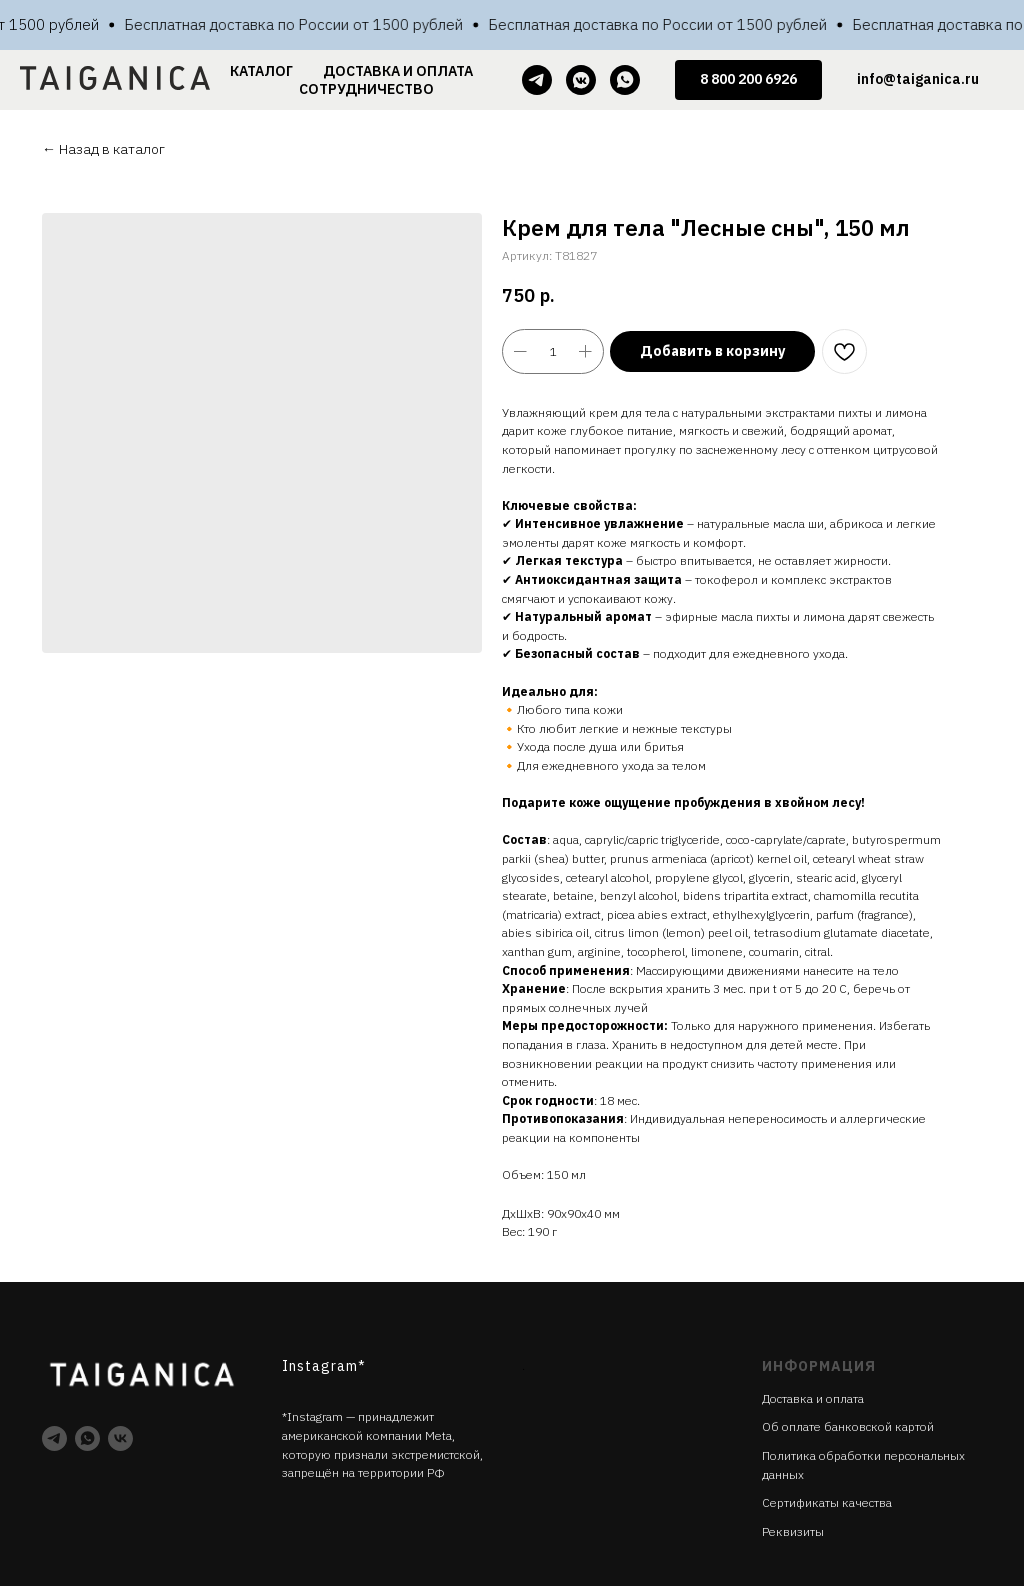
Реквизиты (793, 1531)
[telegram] (537, 80)
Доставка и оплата (813, 1398)
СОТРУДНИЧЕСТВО (366, 89)
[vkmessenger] (581, 80)
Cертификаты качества (827, 1502)
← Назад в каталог (103, 149)
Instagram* (324, 1366)
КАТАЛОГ (261, 71)
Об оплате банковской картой (848, 1426)
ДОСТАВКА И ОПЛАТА (398, 71)
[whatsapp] (625, 80)
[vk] (120, 1438)
